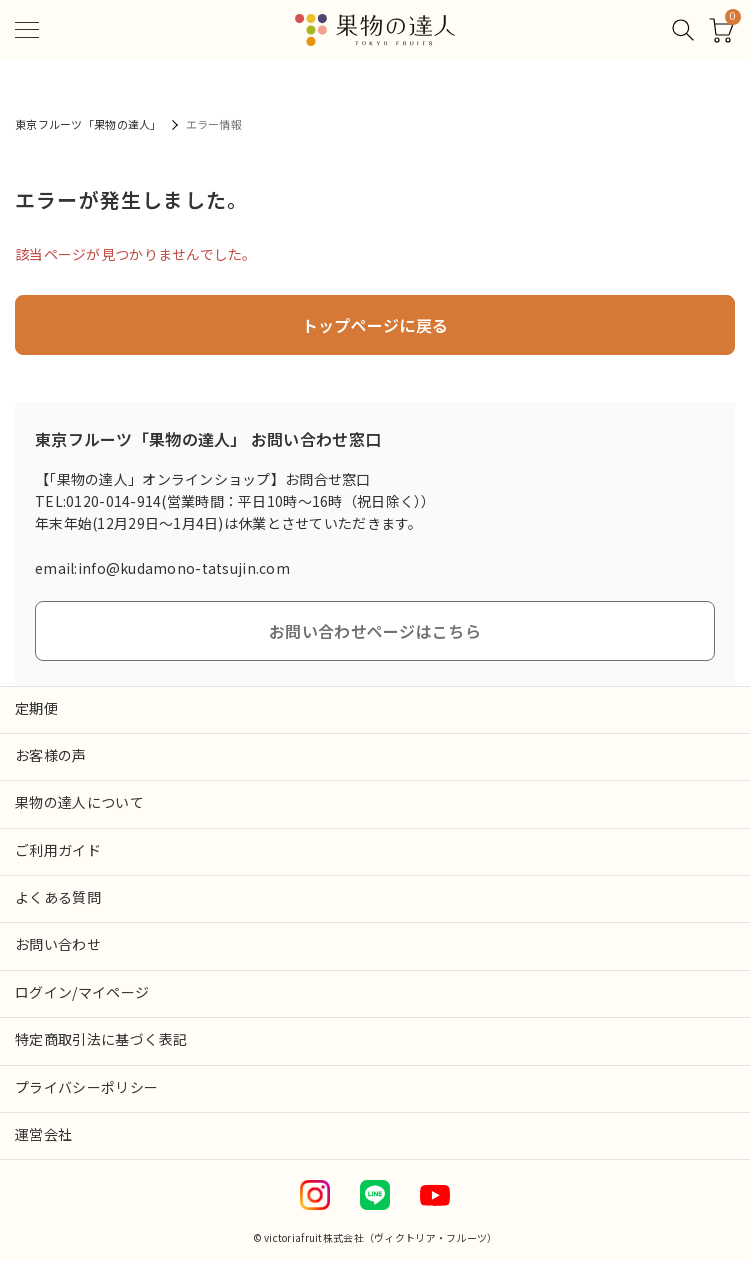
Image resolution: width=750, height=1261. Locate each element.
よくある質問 (58, 897)
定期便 (36, 708)
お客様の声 (51, 755)
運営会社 (43, 1134)
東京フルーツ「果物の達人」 (88, 124)
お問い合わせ (58, 944)
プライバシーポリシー (87, 1087)
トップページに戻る (375, 325)
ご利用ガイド (58, 850)
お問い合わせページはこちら (375, 631)
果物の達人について (79, 802)
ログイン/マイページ (82, 992)
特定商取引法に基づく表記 (101, 1039)
